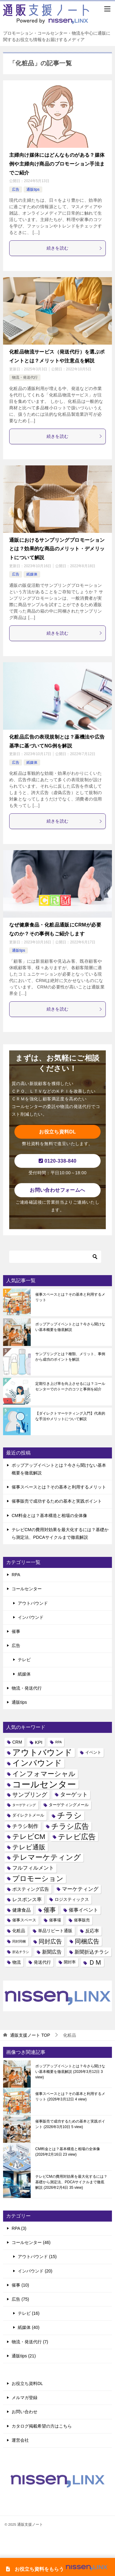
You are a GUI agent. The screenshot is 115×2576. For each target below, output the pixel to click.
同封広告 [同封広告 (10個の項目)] (50, 1941)
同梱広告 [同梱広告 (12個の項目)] (87, 1941)
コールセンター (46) (31, 2242)
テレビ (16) (29, 2313)
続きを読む (75, 248)
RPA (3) (19, 2228)
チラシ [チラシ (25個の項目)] (69, 1815)
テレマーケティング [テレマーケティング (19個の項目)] (46, 1857)
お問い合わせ (24, 2411)
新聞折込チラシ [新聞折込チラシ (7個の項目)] (92, 1952)
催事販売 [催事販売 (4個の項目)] (82, 1920)
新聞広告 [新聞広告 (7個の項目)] (52, 1952)
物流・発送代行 (25, 377)
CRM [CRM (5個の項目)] (17, 1742)
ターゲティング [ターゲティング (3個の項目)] (24, 1805)
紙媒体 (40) (29, 2327)
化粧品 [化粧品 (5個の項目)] (18, 1930)
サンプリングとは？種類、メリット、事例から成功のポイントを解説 (70, 1357)
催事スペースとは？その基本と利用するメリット (70, 1297)
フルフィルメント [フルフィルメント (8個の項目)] (33, 1868)
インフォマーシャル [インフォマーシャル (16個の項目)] (43, 1774)
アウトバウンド (33, 1603)
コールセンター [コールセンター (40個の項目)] (44, 1784)
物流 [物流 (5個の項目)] (16, 1962)
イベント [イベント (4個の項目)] (93, 1752)
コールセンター (27, 1588)
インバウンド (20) (35, 2270)
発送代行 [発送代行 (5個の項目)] (42, 1962)
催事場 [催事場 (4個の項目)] (55, 1920)
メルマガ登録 (24, 2397)
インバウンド (31, 1617)
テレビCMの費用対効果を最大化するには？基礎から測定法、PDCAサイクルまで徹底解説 (71, 2182)
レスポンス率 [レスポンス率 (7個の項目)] (27, 1899)
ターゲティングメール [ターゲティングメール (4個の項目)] (69, 1805)
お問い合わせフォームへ (57, 1190)
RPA (16, 1574)
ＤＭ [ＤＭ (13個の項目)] (95, 1962)
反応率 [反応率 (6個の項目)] (92, 1930)
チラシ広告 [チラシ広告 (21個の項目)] (70, 1826)
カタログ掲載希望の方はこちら (42, 2426)
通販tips (33, 189)
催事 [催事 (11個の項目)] (50, 1909)
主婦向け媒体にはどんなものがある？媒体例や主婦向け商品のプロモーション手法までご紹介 (57, 163)
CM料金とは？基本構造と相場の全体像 (49, 1515)
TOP (30, 2035)
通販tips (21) (24, 2355)
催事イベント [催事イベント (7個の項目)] (83, 1910)
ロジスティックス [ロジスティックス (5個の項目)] (72, 1899)
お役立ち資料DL (57, 1131)
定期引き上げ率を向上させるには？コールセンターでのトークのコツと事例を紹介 (70, 1386)
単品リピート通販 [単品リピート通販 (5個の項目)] (55, 1930)
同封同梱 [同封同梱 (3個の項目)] (19, 1941)
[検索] (55, 1257)
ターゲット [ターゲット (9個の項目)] (74, 1794)
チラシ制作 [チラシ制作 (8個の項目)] (25, 1826)
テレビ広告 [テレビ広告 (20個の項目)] (77, 1837)
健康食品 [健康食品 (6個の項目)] (21, 1910)
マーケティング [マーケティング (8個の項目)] (80, 1889)
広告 (15, 189)
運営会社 (20, 2440)
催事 (16, 1631)
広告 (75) (20, 2299)
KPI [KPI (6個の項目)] (39, 1742)
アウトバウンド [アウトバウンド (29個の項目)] (42, 1752)
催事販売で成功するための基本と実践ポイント (57, 1501)
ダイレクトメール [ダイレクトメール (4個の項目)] (28, 1815)
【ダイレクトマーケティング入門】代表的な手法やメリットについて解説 (70, 1416)
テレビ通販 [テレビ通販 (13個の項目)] (28, 1847)
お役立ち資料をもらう (57, 2569)
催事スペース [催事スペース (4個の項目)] (24, 1920)
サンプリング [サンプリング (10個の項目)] (29, 1794)
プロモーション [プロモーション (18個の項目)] (37, 1878)
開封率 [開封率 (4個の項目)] (70, 1962)
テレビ (24, 1659)
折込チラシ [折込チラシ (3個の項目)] (20, 1952)
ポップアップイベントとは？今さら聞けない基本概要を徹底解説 (70, 1327)
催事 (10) (20, 2285)
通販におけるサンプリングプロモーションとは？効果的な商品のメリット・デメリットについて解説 (57, 548)
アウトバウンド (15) (37, 2256)
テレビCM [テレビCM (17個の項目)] (28, 1836)
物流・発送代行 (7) (30, 2341)
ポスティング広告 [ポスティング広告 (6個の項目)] (30, 1889)
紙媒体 (31, 574)
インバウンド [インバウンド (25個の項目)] (37, 1763)
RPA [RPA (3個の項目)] (58, 1742)
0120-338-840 (58, 1161)
